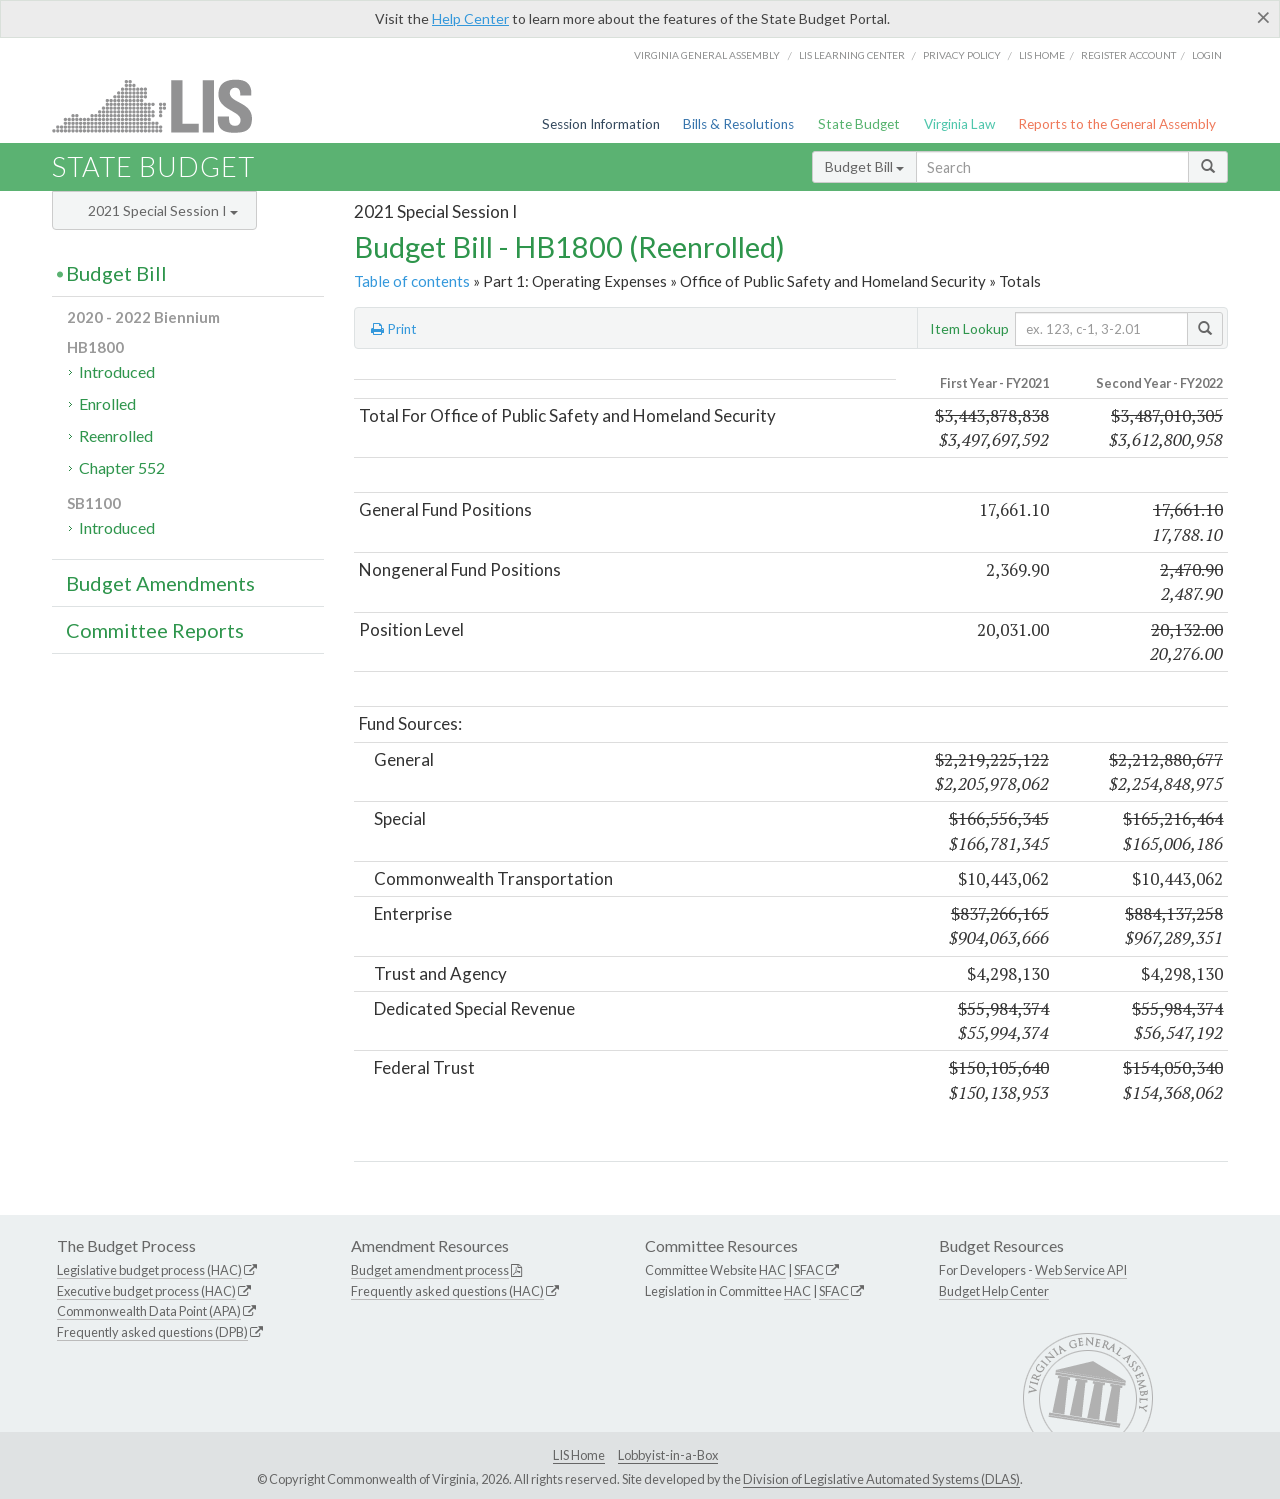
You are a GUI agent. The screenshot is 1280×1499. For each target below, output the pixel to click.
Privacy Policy (962, 55)
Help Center (470, 18)
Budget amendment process (430, 1270)
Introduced (117, 371)
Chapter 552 (122, 467)
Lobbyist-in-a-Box (668, 1455)
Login (1207, 55)
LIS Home (579, 1455)
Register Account (1128, 55)
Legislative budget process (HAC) (149, 1270)
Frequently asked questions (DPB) (152, 1332)
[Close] (1263, 17)
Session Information (601, 124)
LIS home (1042, 55)
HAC (772, 1270)
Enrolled (107, 403)
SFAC (809, 1270)
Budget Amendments (160, 583)
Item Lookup (969, 328)
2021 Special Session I (163, 210)
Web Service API (1081, 1270)
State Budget (859, 124)
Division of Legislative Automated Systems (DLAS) (881, 1479)
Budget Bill (864, 166)
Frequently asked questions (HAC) (447, 1291)
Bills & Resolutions (738, 124)
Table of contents (412, 281)
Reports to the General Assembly (1117, 124)
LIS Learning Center (852, 55)
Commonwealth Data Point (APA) (149, 1311)
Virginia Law (959, 124)
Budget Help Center (994, 1291)
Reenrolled (116, 435)
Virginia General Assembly (707, 55)
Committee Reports (155, 630)
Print (394, 329)
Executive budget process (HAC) (146, 1291)
